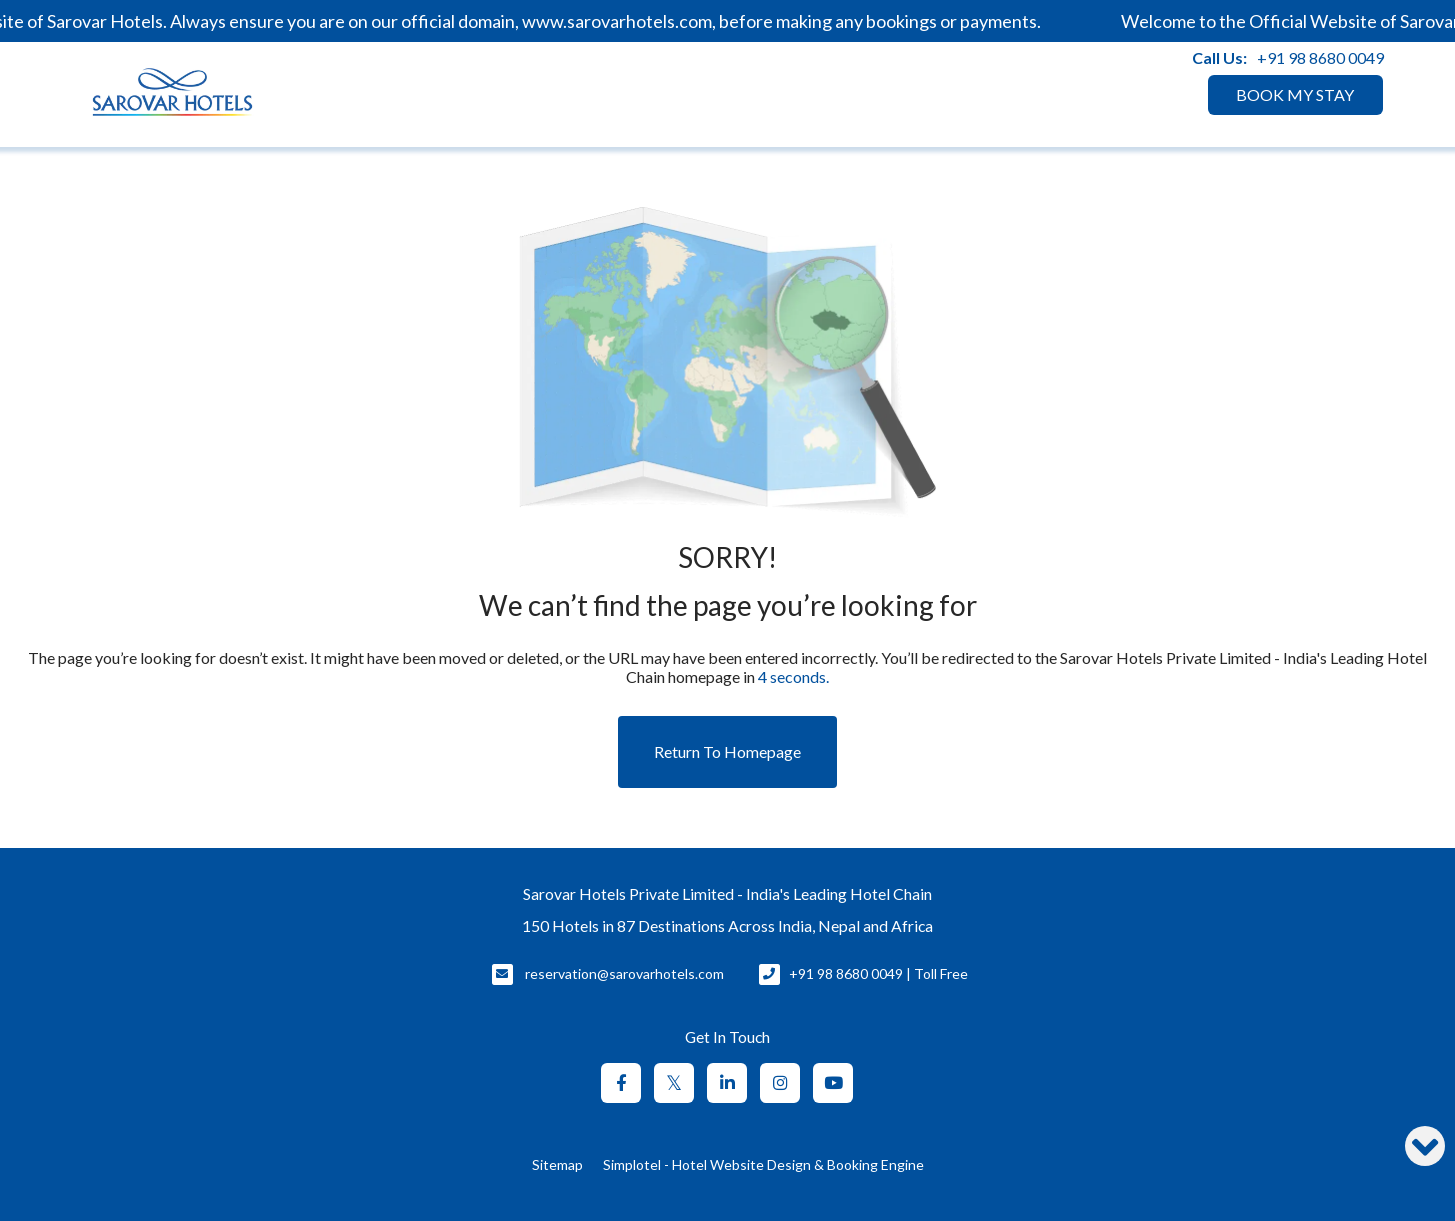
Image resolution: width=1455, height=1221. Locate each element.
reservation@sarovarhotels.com (624, 973)
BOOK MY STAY (1295, 94)
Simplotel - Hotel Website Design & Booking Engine (763, 1164)
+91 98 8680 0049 (1320, 57)
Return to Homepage (727, 751)
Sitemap (557, 1164)
